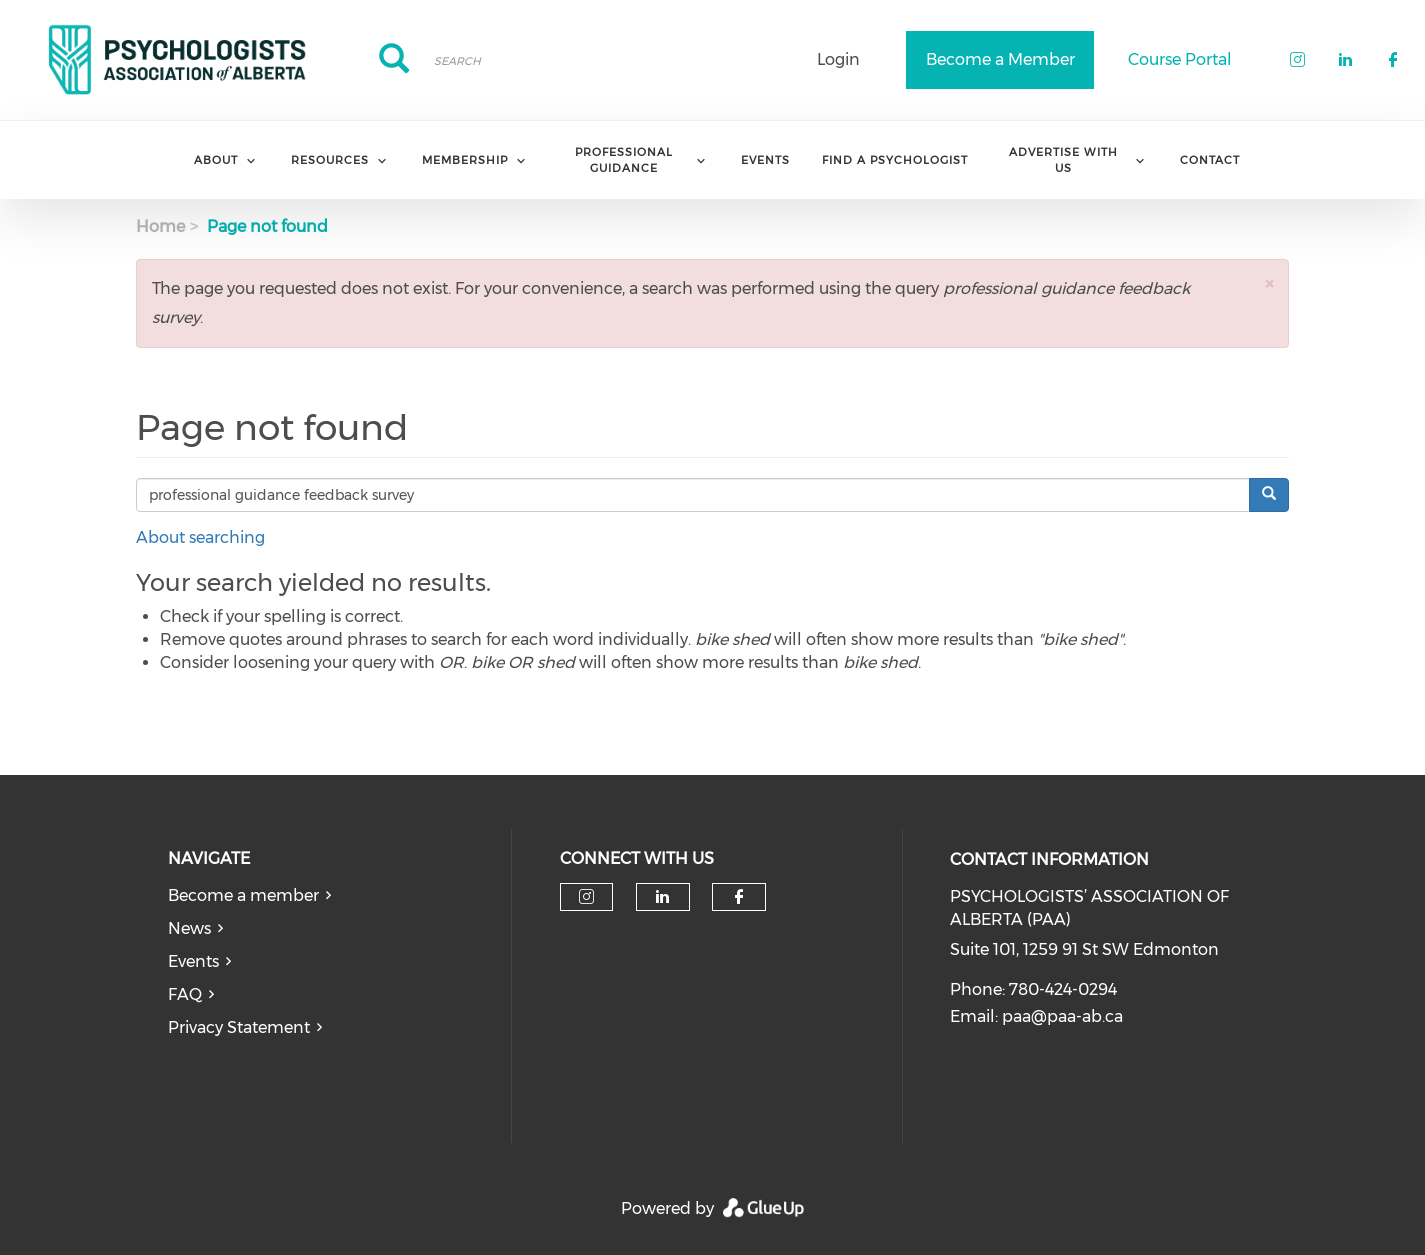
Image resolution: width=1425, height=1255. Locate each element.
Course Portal (1180, 59)
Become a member (243, 895)
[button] (1269, 283)
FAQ (185, 994)
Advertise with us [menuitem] (1063, 159)
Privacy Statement (239, 1027)
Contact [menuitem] (1210, 160)
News (189, 928)
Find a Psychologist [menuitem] (895, 160)
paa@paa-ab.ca (1062, 1016)
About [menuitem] (216, 160)
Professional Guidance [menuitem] (624, 159)
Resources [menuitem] (330, 160)
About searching (200, 537)
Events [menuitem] (765, 160)
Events (193, 961)
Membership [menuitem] (465, 160)
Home (160, 226)
